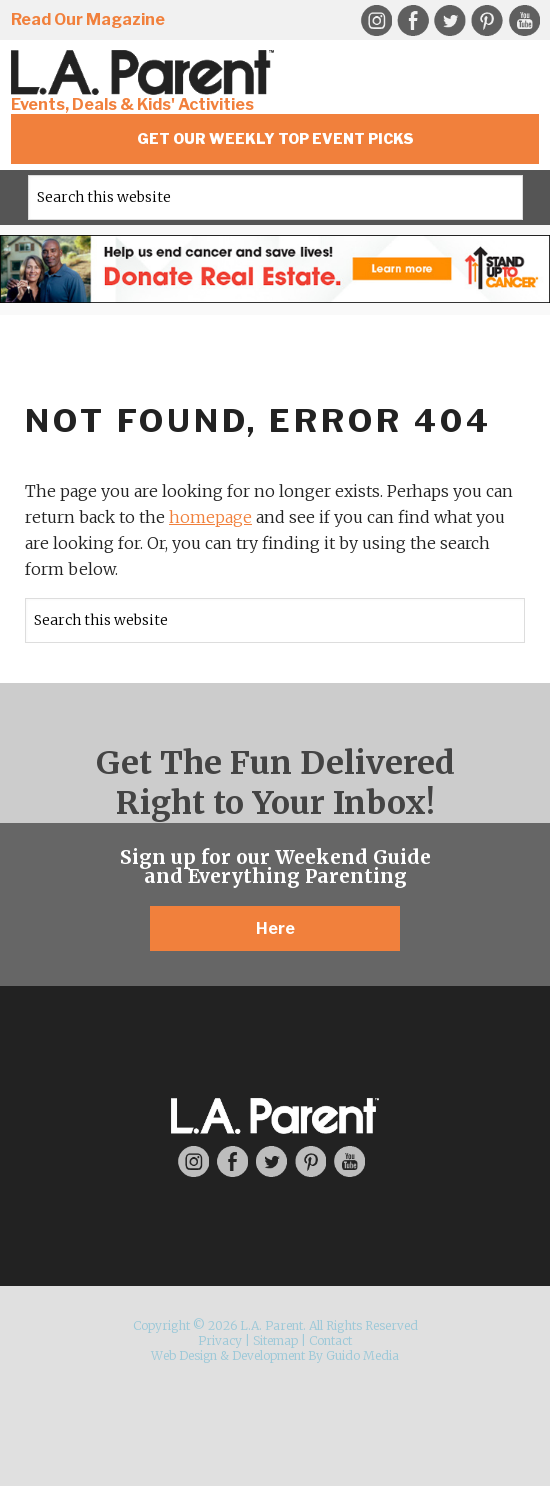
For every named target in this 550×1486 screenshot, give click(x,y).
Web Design (184, 1355)
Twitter (450, 21)
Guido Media (362, 1355)
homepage (210, 517)
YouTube (524, 21)
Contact (330, 1340)
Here (275, 928)
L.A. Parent (146, 72)
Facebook (413, 21)
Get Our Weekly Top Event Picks (275, 138)
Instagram (376, 21)
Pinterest (487, 21)
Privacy (220, 1340)
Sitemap (275, 1340)
